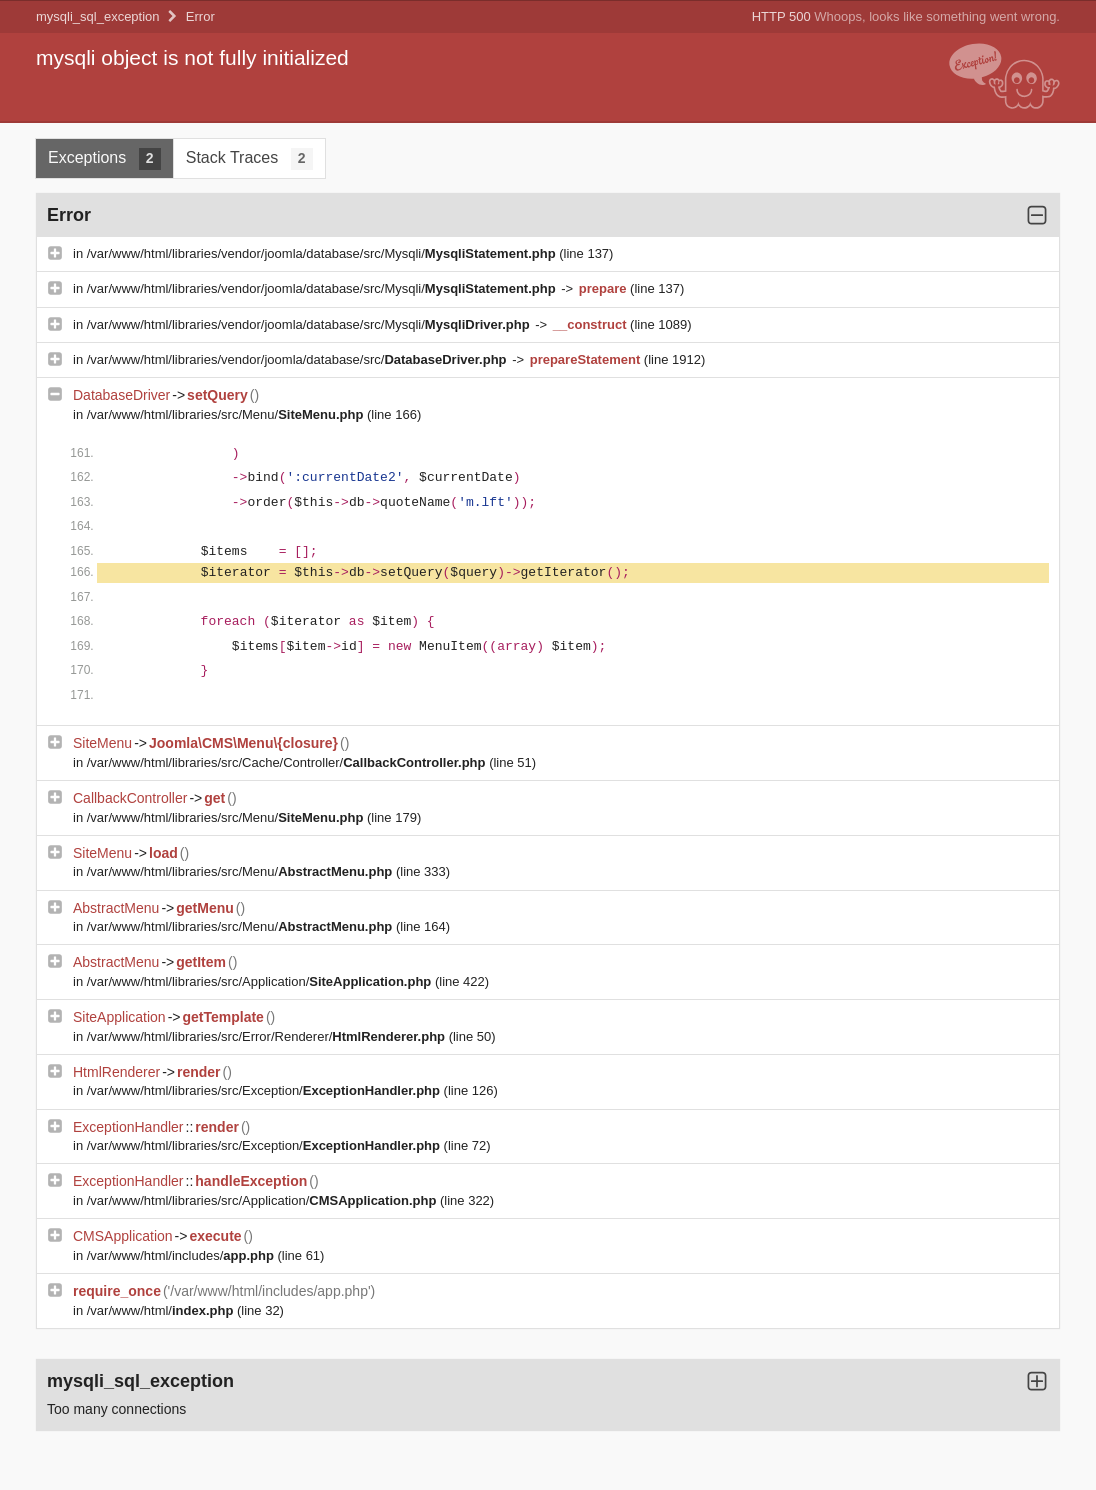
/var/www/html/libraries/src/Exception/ (265, 1090)
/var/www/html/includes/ (182, 1255)
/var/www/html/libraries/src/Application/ (261, 981)
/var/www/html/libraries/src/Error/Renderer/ (268, 1036)
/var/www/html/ (162, 1310)
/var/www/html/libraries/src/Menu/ (227, 414)
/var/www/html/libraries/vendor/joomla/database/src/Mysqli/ (323, 253)
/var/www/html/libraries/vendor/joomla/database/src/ (298, 359)
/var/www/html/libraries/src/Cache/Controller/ (288, 762)
